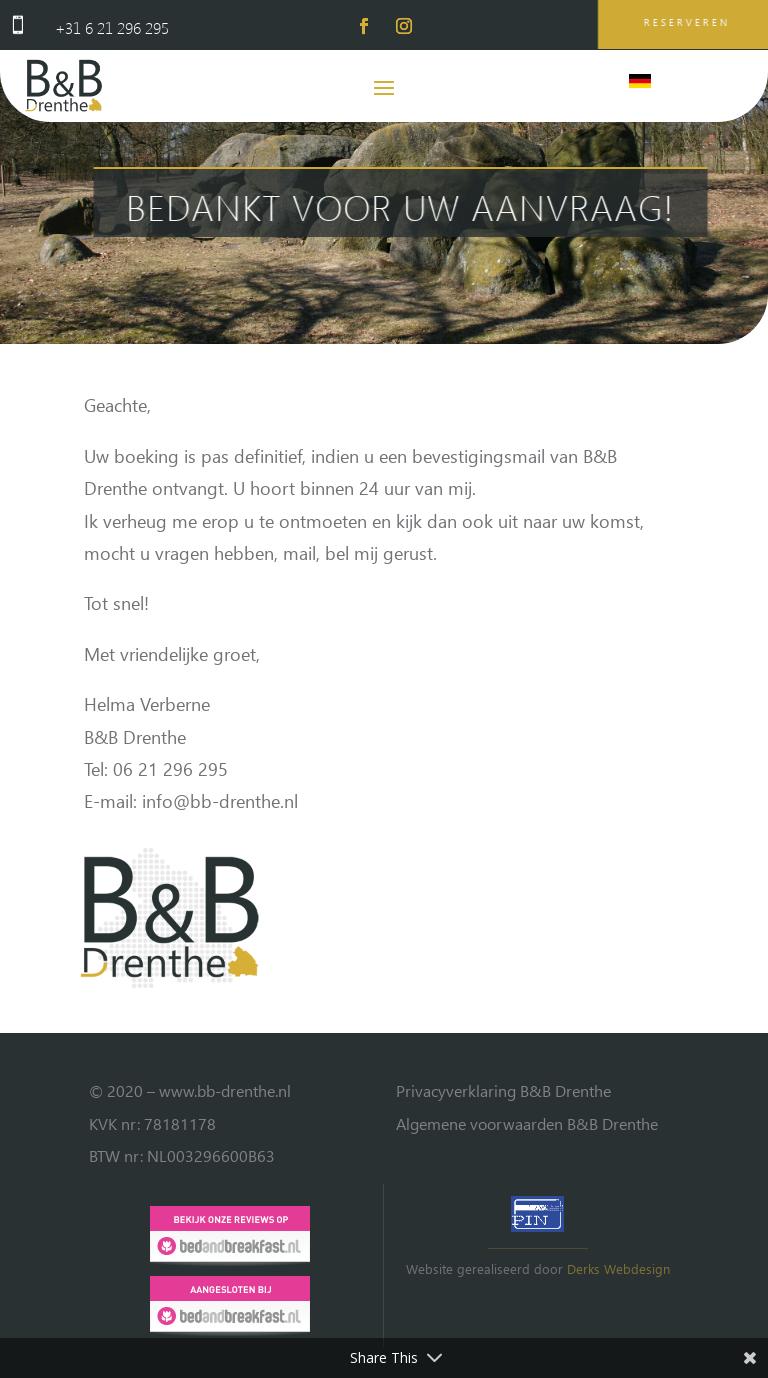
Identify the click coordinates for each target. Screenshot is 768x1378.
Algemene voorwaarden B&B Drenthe (527, 1123)
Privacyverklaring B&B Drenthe (503, 1090)
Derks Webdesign (618, 1268)
